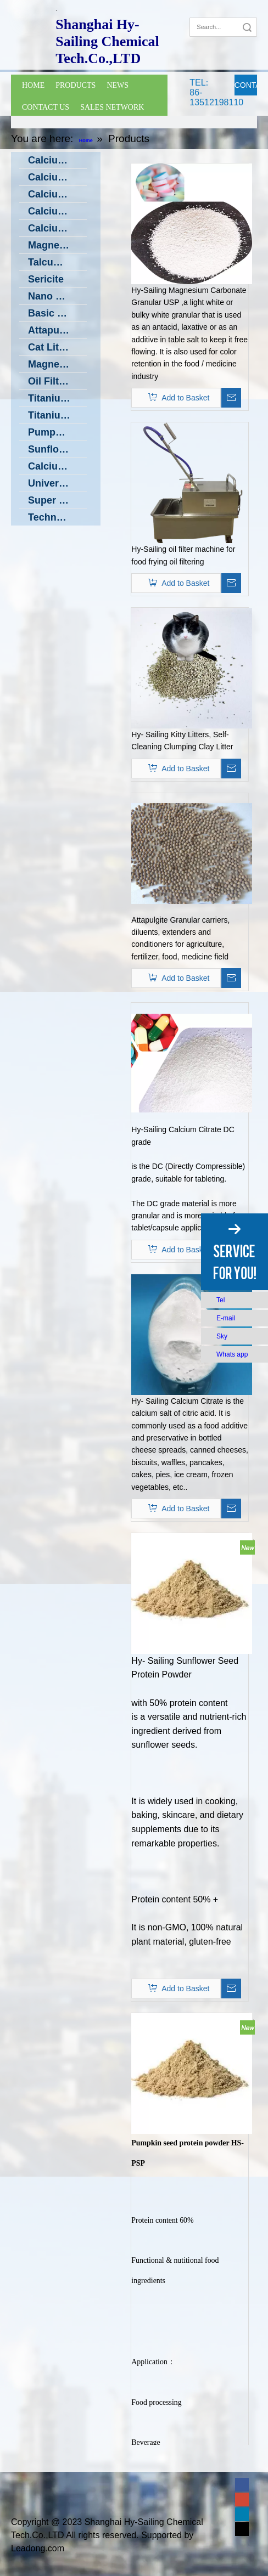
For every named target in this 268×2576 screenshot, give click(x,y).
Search (247, 27)
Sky (221, 1336)
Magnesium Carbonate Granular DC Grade (57, 245)
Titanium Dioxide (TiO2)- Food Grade (57, 398)
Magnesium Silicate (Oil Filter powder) (57, 364)
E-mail (225, 1318)
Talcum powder (57, 262)
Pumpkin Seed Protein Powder (57, 432)
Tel (220, 1300)
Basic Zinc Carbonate (57, 313)
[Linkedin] (242, 2514)
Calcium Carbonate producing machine (57, 466)
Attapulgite (54, 330)
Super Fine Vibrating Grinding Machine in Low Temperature (57, 500)
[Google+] (213, 10)
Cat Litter (49, 347)
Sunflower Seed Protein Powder (57, 449)
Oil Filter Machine (57, 381)
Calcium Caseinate (57, 228)
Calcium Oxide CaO (57, 194)
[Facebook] (197, 10)
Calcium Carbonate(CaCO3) (57, 160)
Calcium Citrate (57, 211)
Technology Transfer (57, 517)
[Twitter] (242, 2529)
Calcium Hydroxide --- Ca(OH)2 (57, 177)
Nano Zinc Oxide (57, 296)
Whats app (232, 1354)
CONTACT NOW (246, 88)
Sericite (46, 279)
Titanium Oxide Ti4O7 (57, 415)
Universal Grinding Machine (57, 483)
